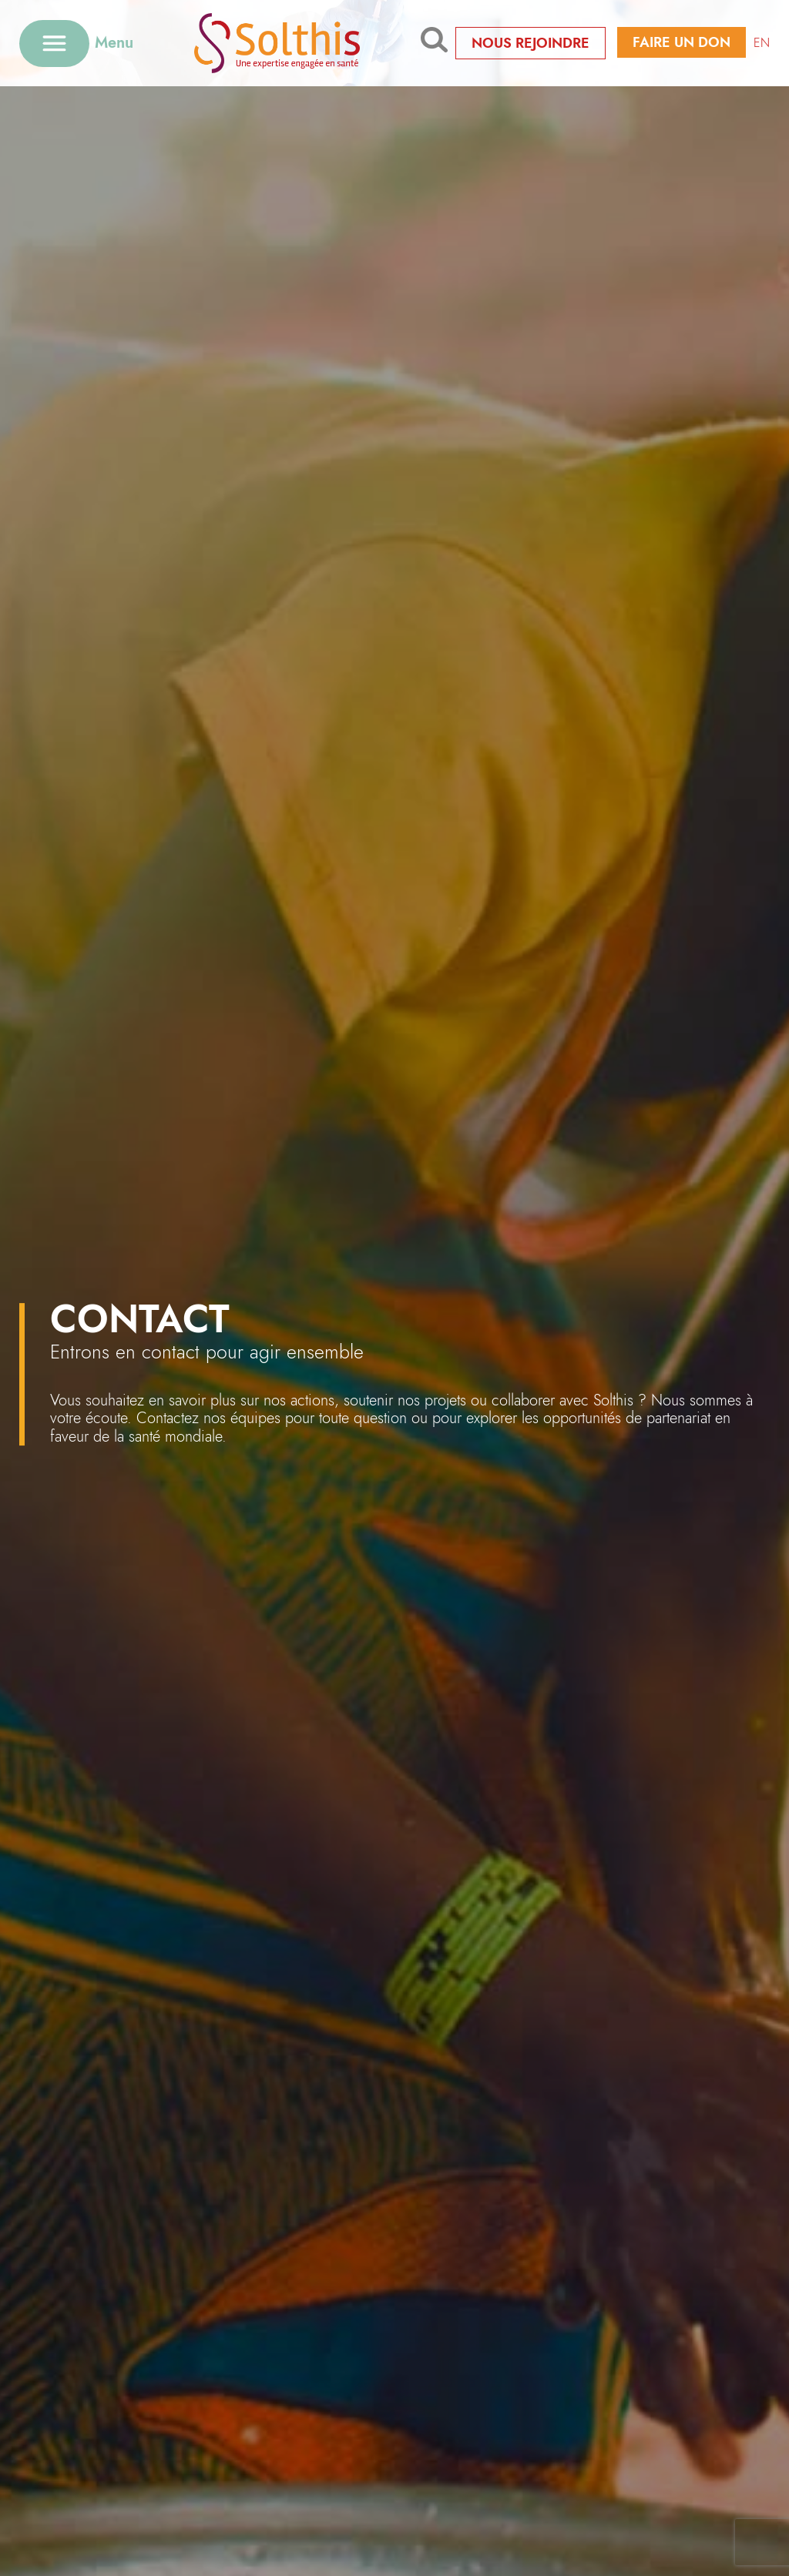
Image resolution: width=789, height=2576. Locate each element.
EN (762, 43)
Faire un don (681, 42)
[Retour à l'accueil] (277, 42)
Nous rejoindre (530, 43)
